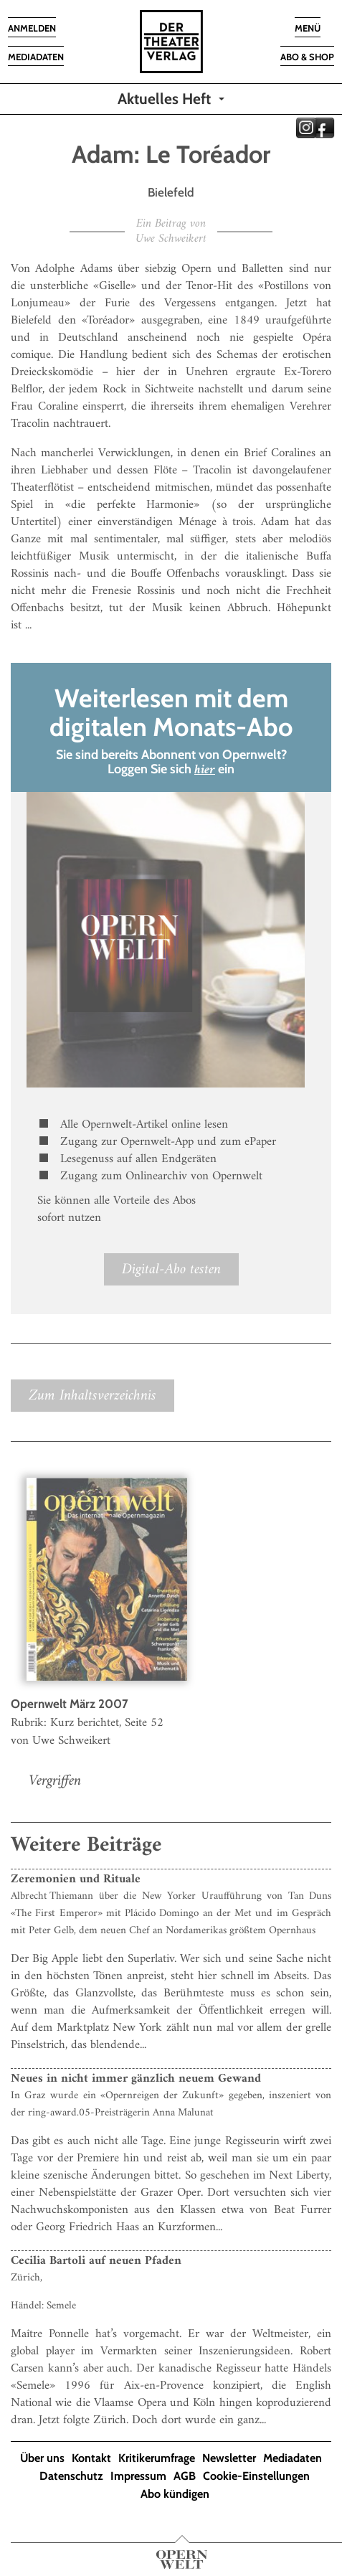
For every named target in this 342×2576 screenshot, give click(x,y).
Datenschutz (71, 2476)
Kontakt (91, 2458)
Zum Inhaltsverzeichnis (92, 1395)
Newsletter (229, 2458)
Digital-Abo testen (171, 1269)
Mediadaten (292, 2458)
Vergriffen (55, 1781)
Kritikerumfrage (156, 2458)
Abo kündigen (175, 2494)
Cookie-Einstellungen (256, 2476)
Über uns (42, 2458)
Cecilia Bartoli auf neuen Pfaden (96, 2261)
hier (204, 770)
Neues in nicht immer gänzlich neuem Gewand (136, 2079)
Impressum (138, 2476)
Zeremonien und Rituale (76, 1879)
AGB (185, 2476)
